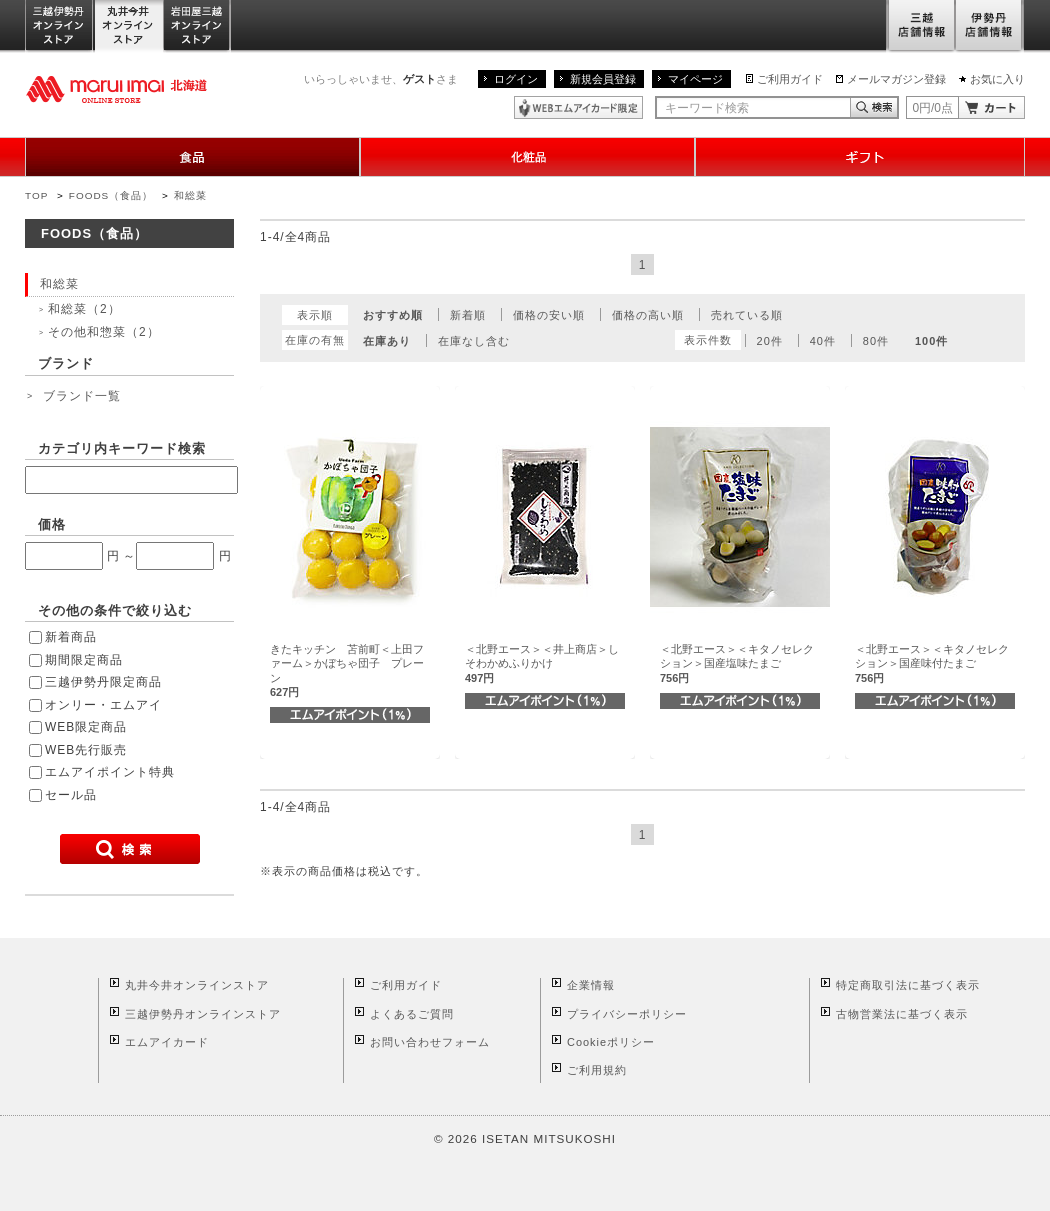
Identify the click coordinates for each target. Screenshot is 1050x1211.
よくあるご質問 (412, 1014)
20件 (770, 341)
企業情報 (591, 985)
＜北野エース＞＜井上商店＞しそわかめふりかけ (542, 663)
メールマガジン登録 (896, 79)
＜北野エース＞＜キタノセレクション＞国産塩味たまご (737, 663)
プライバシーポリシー (627, 1014)
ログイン (516, 79)
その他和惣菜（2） (104, 332)
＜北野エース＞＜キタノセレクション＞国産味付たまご (932, 663)
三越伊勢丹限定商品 (103, 682)
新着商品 (71, 637)
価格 (52, 524)
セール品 (71, 795)
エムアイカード (167, 1042)
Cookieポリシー (611, 1042)
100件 (931, 341)
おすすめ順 (393, 315)
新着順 (468, 315)
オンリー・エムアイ (103, 705)
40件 (823, 341)
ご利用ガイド (790, 79)
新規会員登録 (603, 79)
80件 (876, 341)
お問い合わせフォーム (430, 1042)
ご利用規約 (597, 1070)
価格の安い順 (549, 315)
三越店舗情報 (920, 26)
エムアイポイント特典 (110, 772)
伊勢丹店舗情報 (990, 26)
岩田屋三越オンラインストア (197, 26)
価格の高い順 (648, 315)
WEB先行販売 (86, 750)
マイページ (695, 79)
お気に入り (997, 79)
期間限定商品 (84, 660)
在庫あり (387, 341)
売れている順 (747, 315)
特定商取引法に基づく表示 (908, 985)
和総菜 (190, 195)
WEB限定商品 (86, 727)
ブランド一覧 (82, 396)
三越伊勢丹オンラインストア (60, 26)
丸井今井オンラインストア (129, 26)
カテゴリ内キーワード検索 (122, 448)
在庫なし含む (474, 341)
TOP (36, 195)
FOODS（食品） (111, 195)
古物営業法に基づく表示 (902, 1014)
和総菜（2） (84, 309)
